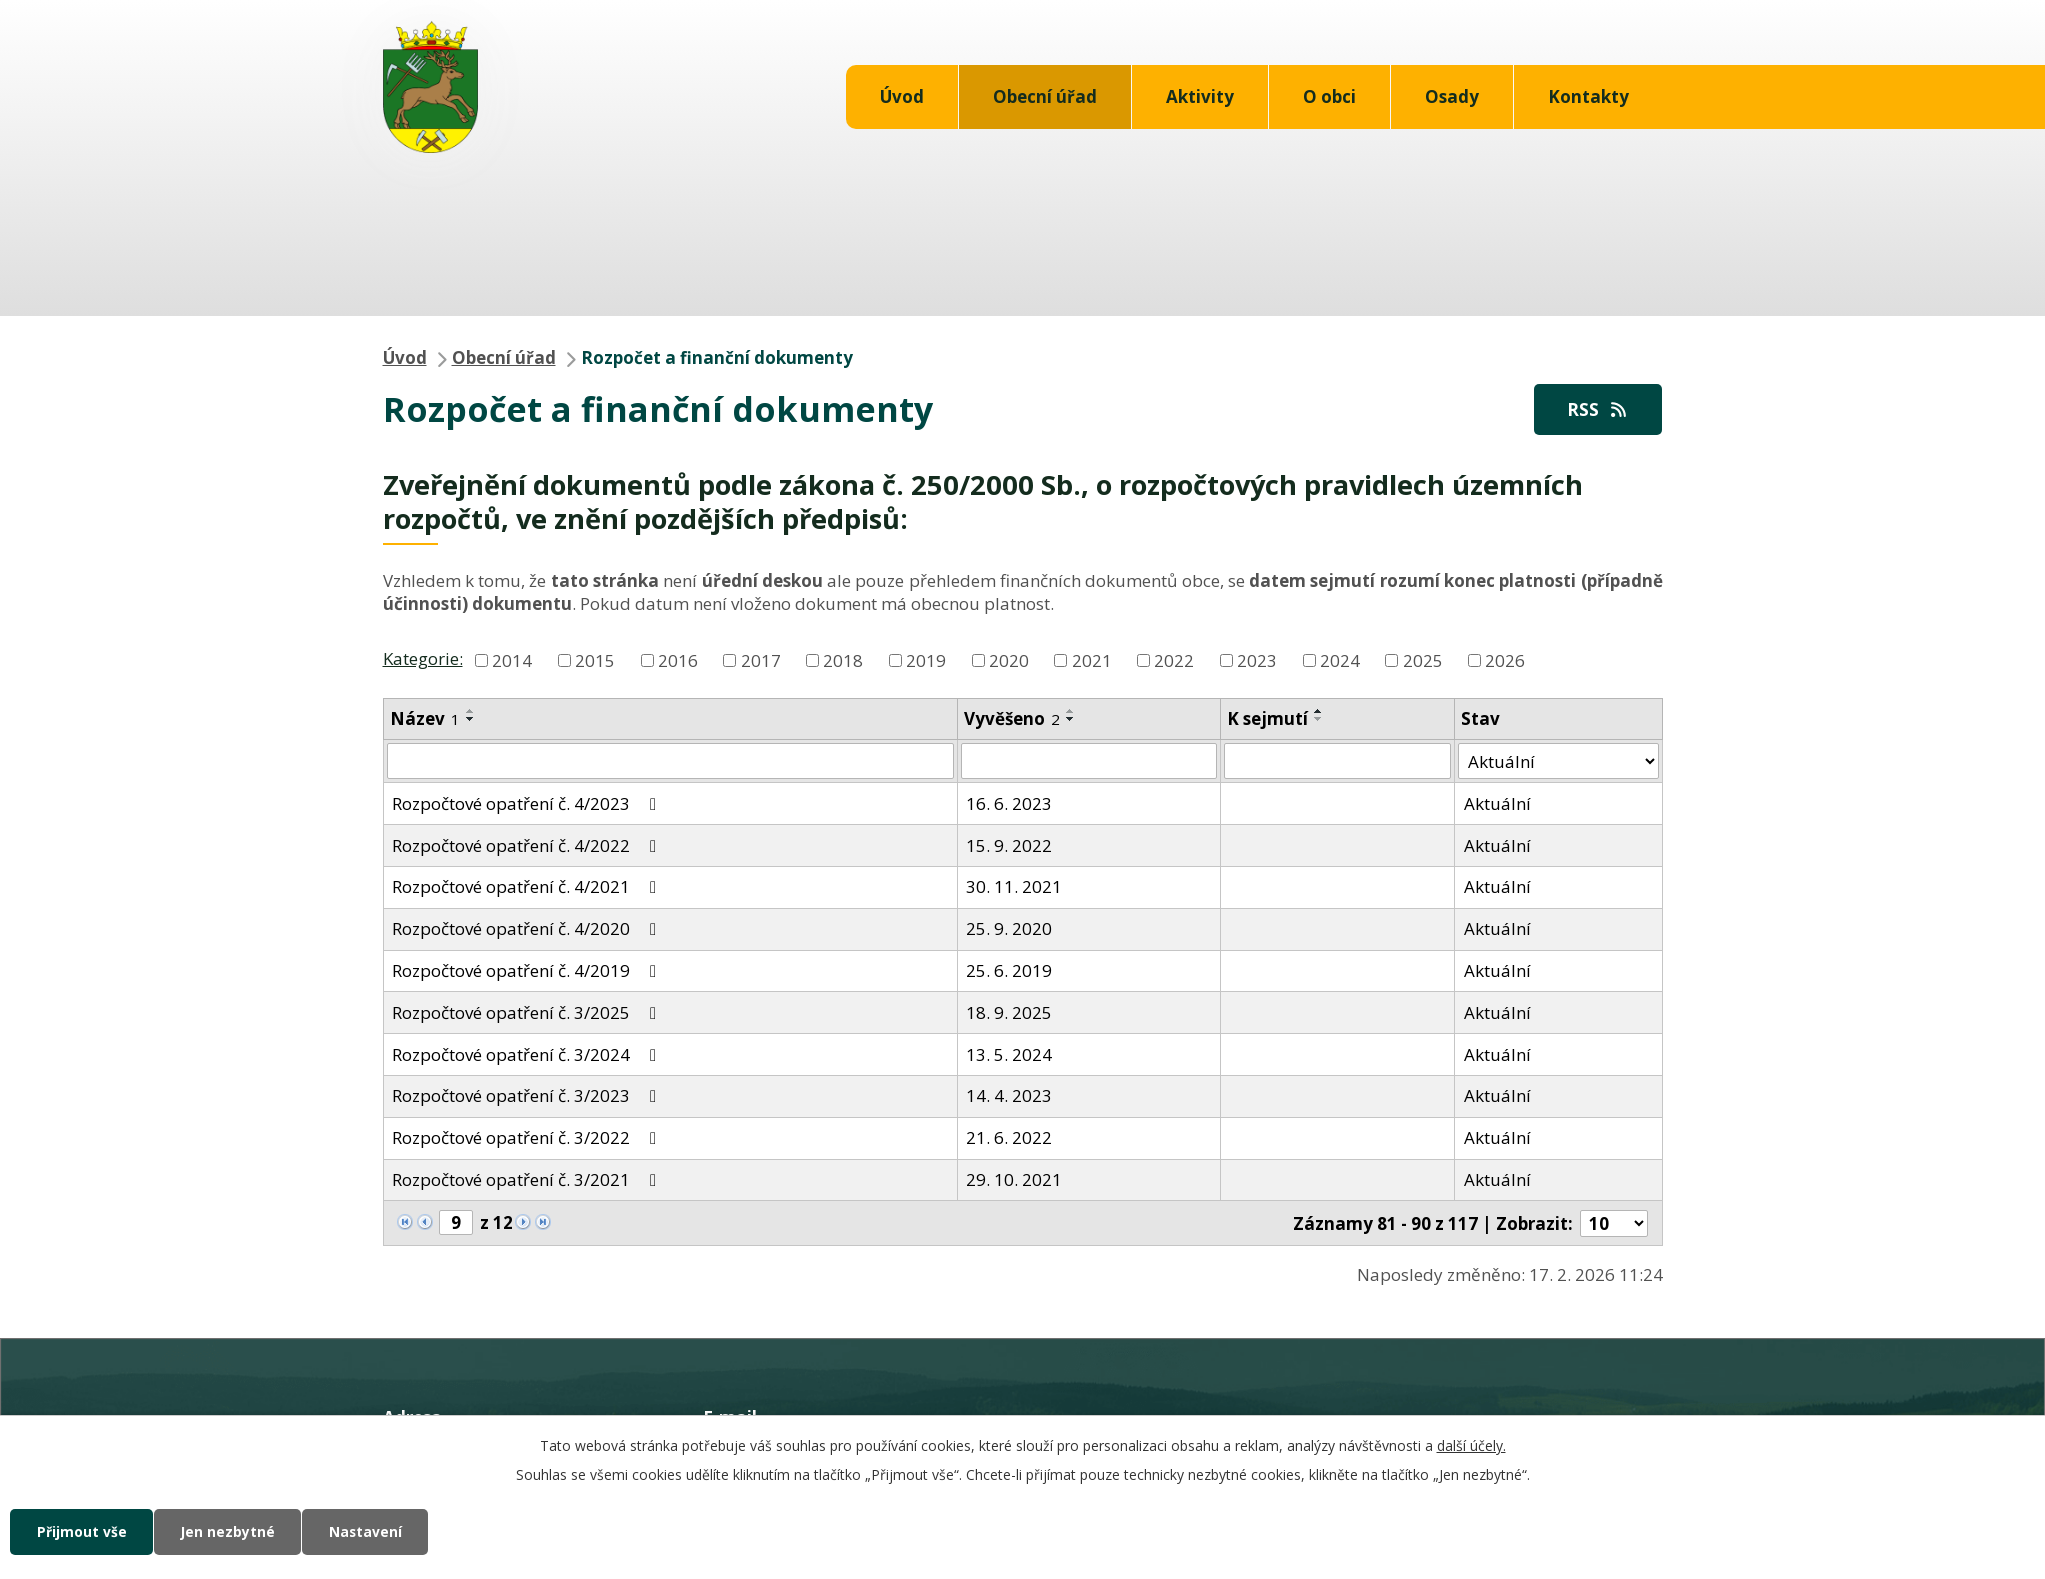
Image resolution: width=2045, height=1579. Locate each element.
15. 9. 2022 (1009, 845)
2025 (1423, 660)
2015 (595, 660)
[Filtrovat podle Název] (670, 762)
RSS (1597, 409)
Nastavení (374, 1531)
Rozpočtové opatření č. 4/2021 (528, 887)
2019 (926, 660)
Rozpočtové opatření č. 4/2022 (528, 845)
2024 (1340, 660)
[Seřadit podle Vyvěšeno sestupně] (1071, 719)
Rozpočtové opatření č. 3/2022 (528, 1138)
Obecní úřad (1045, 96)
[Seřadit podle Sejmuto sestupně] (1319, 719)
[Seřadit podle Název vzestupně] (471, 711)
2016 (678, 660)
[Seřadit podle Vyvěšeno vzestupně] (1071, 711)
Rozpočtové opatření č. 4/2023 (528, 803)
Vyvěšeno (1012, 718)
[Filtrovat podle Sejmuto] (1337, 762)
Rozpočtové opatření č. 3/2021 (528, 1180)
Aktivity (1200, 96)
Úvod (902, 96)
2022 (1174, 660)
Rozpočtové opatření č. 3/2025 (528, 1012)
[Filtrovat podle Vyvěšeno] (1089, 762)
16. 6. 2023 (1009, 803)
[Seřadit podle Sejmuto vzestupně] (1319, 711)
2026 (1505, 660)
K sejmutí (1267, 718)
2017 (761, 660)
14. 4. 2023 (1009, 1096)
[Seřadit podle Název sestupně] (471, 719)
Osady (1452, 96)
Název (425, 718)
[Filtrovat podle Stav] (1558, 762)
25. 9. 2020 (1009, 929)
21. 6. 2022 (1009, 1138)
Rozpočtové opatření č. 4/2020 (528, 929)
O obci (1329, 96)
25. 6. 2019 (1009, 971)
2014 (512, 660)
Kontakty (1588, 96)
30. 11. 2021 (1014, 887)
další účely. (1471, 1444)
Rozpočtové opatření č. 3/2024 (528, 1054)
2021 (1092, 660)
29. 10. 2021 (1014, 1180)
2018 (843, 660)
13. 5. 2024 (1009, 1054)
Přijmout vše (83, 1531)
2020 (1009, 660)
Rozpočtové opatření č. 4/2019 (528, 971)
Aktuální (1497, 803)
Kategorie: (423, 658)
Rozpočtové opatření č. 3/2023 (528, 1096)
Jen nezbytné (232, 1531)
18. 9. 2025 (1009, 1012)
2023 (1257, 660)
